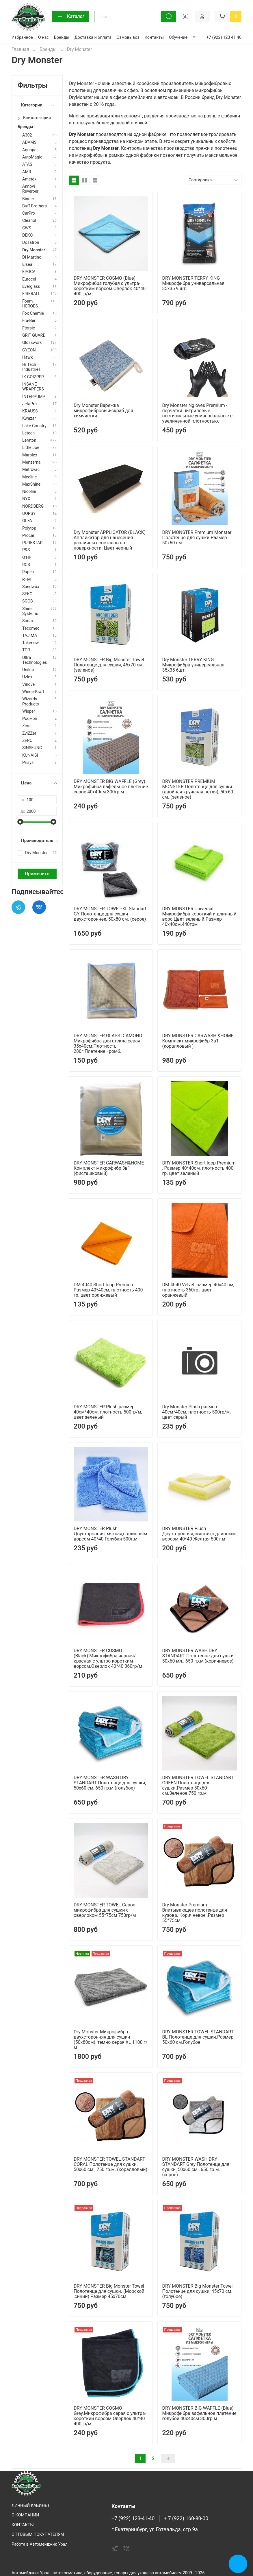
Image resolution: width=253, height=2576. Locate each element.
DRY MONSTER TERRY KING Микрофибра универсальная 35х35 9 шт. (193, 283)
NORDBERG (33, 506)
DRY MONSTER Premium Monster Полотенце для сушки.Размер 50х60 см (196, 538)
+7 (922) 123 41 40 (224, 37)
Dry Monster (33, 250)
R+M (26, 579)
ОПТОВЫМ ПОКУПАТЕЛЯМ (38, 2534)
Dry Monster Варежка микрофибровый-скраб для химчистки (103, 411)
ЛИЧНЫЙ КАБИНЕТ (31, 2505)
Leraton (29, 440)
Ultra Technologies (34, 660)
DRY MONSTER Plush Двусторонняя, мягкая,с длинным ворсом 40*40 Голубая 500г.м (110, 1534)
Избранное (22, 37)
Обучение (178, 37)
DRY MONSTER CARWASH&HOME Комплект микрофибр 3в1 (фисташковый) (109, 1168)
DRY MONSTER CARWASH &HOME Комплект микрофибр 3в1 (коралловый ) (197, 1041)
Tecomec (30, 628)
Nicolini (29, 491)
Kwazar (29, 418)
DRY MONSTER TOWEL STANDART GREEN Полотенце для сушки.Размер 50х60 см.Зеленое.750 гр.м (197, 1785)
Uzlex (27, 677)
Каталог (70, 16)
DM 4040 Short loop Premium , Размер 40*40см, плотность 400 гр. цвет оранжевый (108, 1290)
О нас (43, 37)
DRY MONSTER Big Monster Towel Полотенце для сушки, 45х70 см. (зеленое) (109, 665)
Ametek (29, 179)
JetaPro (29, 403)
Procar (28, 535)
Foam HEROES (30, 304)
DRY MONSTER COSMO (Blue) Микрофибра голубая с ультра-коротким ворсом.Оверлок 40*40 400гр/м (110, 285)
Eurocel (29, 279)
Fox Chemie (33, 313)
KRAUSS (30, 411)
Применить (37, 873)
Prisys (28, 762)
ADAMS (29, 142)
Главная (20, 49)
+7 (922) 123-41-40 (133, 2518)
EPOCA (29, 271)
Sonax (28, 620)
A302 (27, 135)
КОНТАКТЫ (23, 2524)
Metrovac (31, 469)
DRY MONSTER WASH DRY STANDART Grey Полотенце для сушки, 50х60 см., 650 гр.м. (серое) (195, 2166)
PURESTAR (32, 542)
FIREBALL (31, 293)
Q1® (26, 557)
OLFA (27, 520)
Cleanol (29, 220)
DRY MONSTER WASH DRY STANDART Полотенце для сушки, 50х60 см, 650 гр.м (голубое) (110, 1783)
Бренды (61, 37)
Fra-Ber (29, 320)
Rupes (28, 572)
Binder (28, 198)
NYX (26, 498)
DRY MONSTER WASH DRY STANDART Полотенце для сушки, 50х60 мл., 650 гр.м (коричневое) (198, 1656)
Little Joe (30, 447)
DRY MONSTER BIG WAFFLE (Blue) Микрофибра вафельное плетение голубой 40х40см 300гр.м (199, 2413)
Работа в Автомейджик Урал (40, 2544)
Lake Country (34, 425)
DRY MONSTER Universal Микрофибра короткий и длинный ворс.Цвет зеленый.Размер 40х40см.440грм (199, 916)
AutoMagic (32, 157)
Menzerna (31, 462)
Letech (28, 433)
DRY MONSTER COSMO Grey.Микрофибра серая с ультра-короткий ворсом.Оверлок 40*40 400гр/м (110, 2415)
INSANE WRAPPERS (33, 387)
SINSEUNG (32, 747)
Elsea (27, 264)
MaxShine (31, 484)
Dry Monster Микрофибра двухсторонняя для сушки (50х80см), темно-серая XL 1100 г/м (111, 2039)
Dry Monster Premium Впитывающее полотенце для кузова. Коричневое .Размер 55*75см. (194, 1912)
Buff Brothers (34, 206)
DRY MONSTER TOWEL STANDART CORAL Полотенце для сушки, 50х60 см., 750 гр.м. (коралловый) (110, 2164)
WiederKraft (33, 691)
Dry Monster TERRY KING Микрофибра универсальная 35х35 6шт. (193, 665)
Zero (26, 725)
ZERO (27, 740)
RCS (26, 564)
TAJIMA (29, 635)
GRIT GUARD (34, 335)
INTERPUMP (33, 396)
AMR (26, 171)
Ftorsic (28, 328)
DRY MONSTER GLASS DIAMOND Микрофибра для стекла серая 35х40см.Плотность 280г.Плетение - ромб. (108, 1043)
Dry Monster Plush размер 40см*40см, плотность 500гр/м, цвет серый (196, 1412)
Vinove (28, 684)
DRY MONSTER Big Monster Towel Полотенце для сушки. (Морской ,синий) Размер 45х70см (109, 2291)
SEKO (27, 594)
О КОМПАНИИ (25, 2515)
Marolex (29, 455)
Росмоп (29, 718)
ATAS (27, 164)
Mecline (29, 477)
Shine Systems (30, 611)
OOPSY (29, 513)
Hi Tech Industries (31, 367)
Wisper (28, 711)
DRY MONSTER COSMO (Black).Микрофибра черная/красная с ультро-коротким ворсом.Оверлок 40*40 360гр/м (108, 1658)
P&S (26, 550)
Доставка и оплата (93, 37)
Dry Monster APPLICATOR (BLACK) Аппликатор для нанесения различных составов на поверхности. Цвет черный (110, 540)
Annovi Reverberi (31, 189)
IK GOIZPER (33, 377)
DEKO (27, 235)
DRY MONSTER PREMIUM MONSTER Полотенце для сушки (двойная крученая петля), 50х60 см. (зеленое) (197, 789)
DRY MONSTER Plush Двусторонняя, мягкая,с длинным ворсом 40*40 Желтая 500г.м (199, 1534)
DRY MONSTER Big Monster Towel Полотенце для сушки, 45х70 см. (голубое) (197, 2291)
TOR (26, 650)
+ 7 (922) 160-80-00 (186, 2518)
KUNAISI (30, 755)
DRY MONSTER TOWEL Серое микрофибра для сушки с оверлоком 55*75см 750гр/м (105, 1910)
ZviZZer (29, 733)
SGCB (27, 601)
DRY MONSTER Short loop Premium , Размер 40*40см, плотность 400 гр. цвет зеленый (198, 1168)
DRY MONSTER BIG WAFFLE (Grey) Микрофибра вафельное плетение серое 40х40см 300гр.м (111, 787)
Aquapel (30, 150)
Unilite (28, 669)
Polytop (29, 528)
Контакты (154, 37)
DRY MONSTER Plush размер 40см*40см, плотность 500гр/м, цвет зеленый (108, 1412)
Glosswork (32, 342)
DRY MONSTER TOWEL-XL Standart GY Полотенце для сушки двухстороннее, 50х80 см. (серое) (110, 914)
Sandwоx (30, 586)
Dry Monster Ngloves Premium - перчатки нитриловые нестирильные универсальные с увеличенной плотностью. (197, 413)
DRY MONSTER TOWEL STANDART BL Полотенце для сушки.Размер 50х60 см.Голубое (197, 2037)
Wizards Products (30, 701)
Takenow (30, 642)
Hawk (27, 357)
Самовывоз (128, 37)
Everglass (31, 286)
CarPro (28, 213)
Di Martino (32, 257)
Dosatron (30, 242)
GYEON (29, 350)
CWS (26, 228)
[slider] (20, 821)
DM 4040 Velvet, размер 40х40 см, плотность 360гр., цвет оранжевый (198, 1290)
